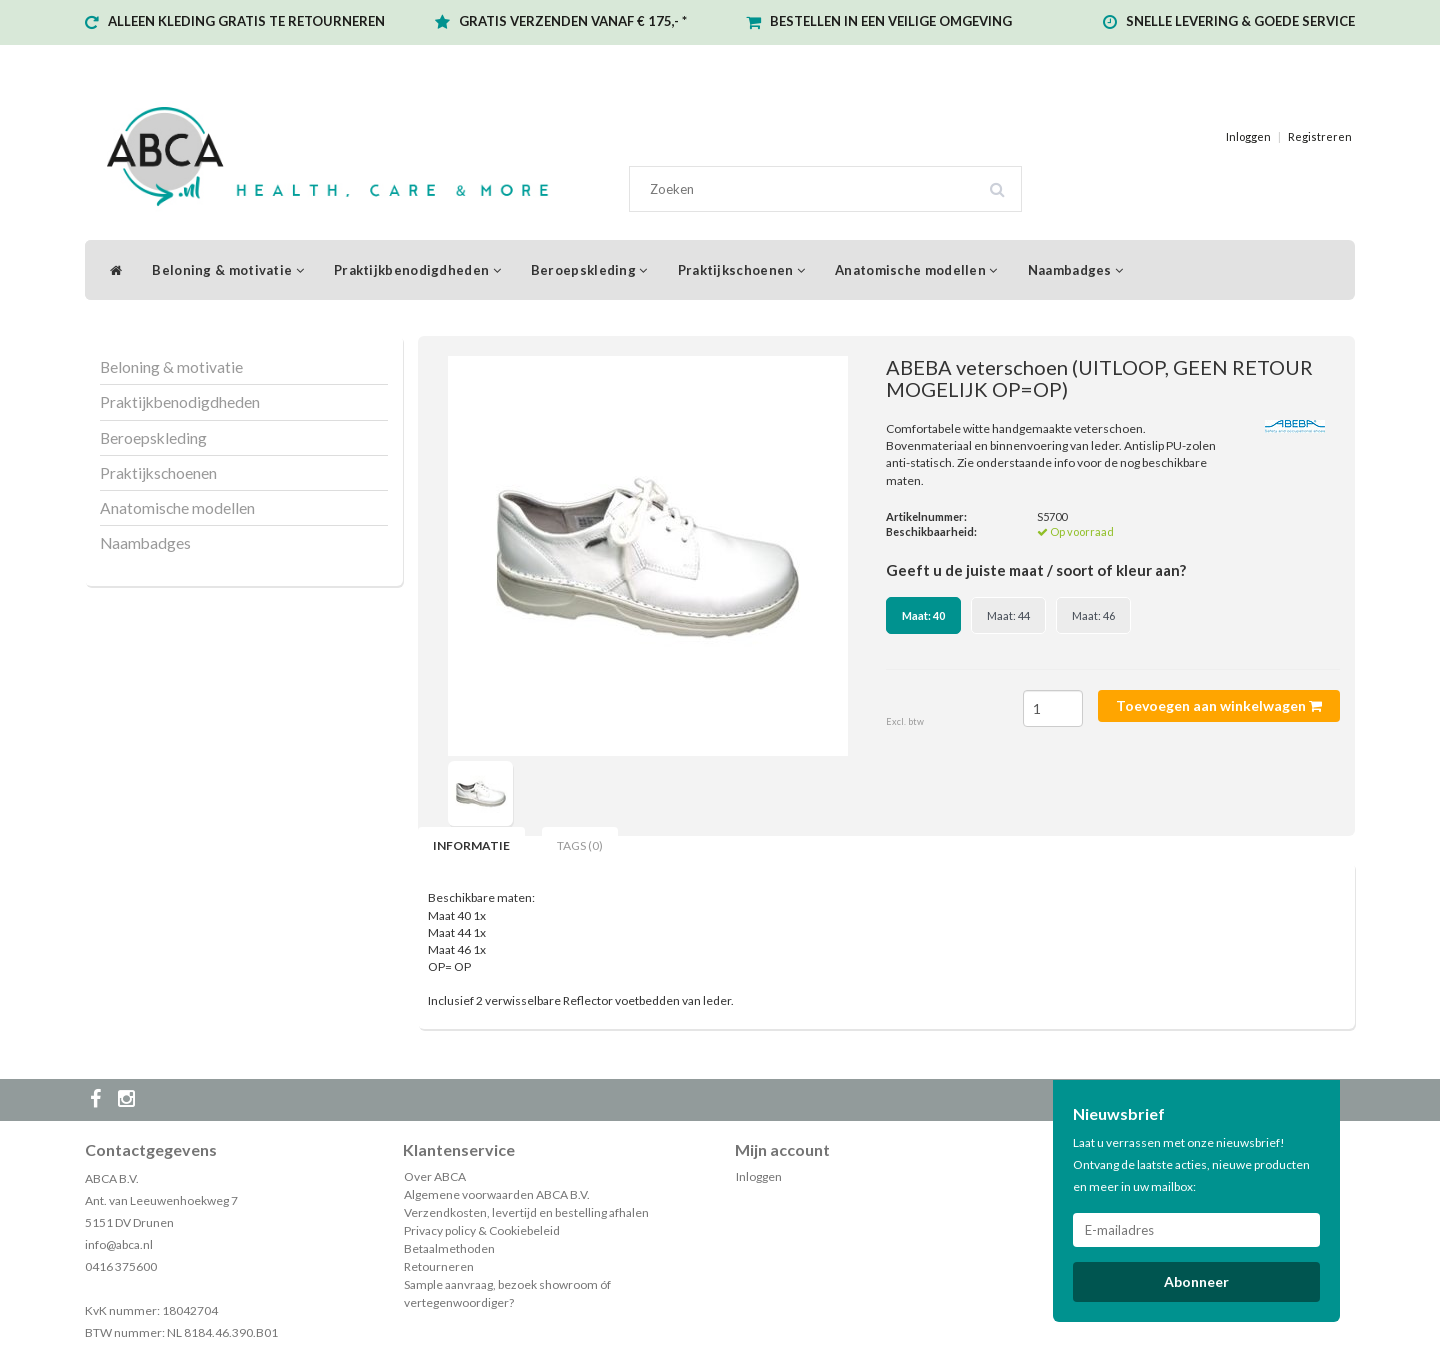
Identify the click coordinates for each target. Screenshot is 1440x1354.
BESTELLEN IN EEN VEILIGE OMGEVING (891, 21)
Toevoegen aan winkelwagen (1219, 705)
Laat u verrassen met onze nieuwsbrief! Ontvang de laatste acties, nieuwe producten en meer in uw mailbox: (1191, 1164)
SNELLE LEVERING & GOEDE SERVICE (1240, 21)
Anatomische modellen (916, 270)
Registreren (1320, 136)
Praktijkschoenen (741, 270)
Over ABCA (435, 1176)
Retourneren (439, 1266)
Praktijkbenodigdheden (417, 270)
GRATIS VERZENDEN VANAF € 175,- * (573, 21)
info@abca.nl (119, 1244)
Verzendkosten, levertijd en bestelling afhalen (526, 1212)
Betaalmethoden (449, 1248)
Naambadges (1076, 270)
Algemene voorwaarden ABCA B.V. (497, 1194)
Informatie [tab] (471, 845)
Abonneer (1196, 1281)
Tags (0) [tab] (580, 845)
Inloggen (1248, 136)
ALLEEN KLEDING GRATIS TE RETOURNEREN (246, 21)
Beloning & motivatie (228, 270)
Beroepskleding (589, 270)
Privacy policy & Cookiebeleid (482, 1230)
